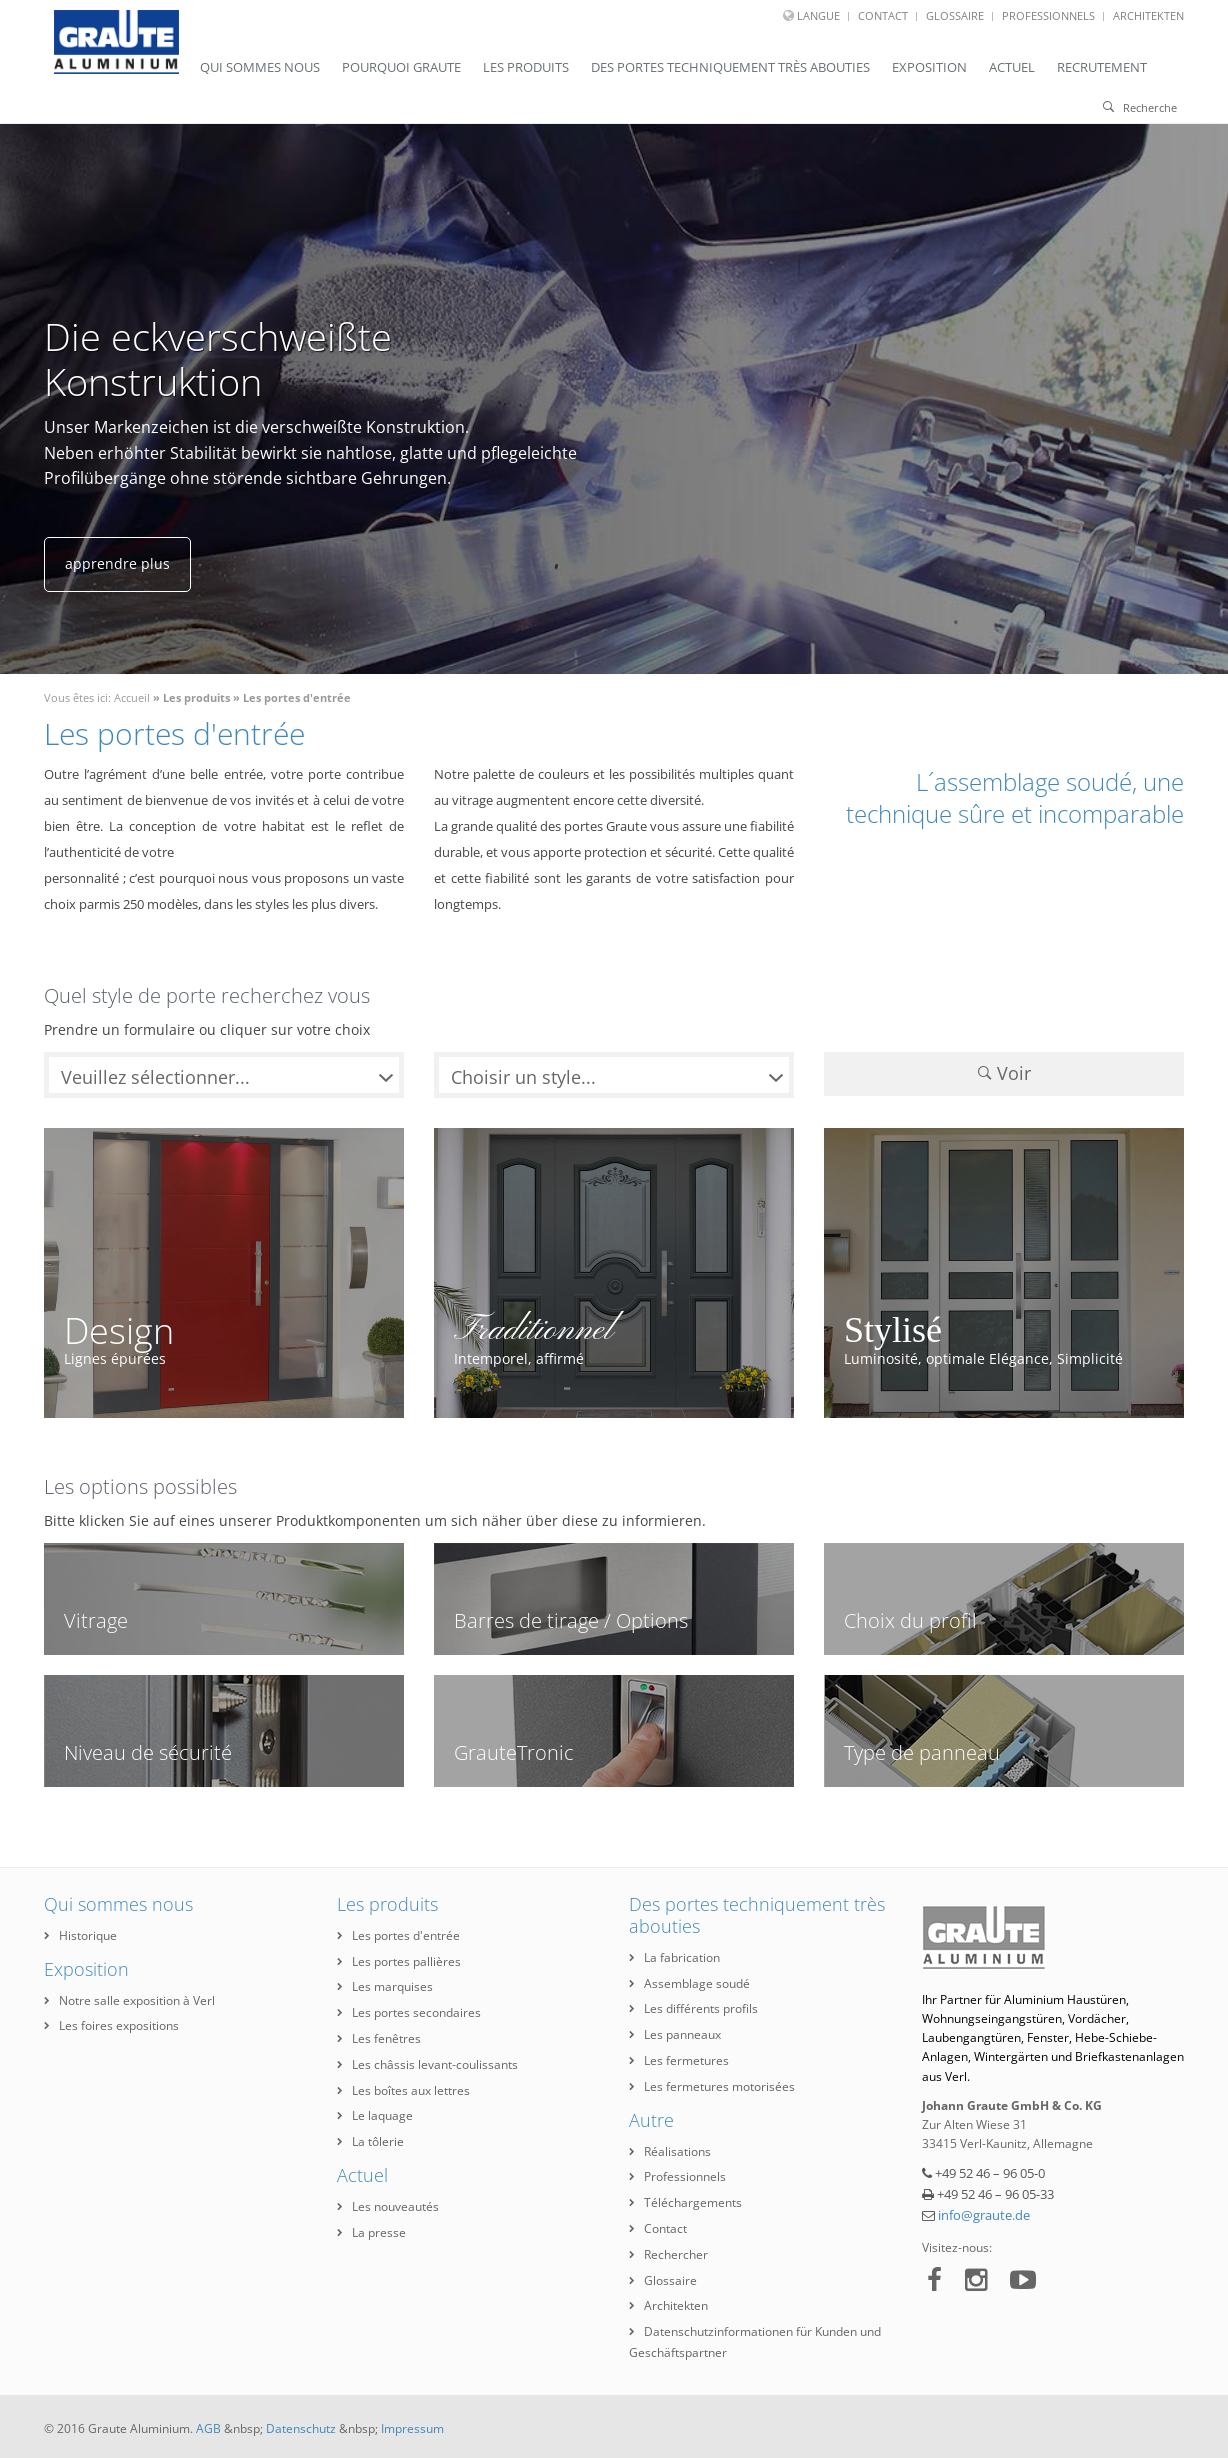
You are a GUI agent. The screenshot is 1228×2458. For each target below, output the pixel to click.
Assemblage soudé (689, 1983)
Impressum (412, 2428)
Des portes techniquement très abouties (730, 67)
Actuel (1012, 67)
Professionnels (1048, 15)
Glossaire (955, 15)
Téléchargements (685, 2202)
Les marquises (385, 1986)
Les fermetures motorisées (712, 2086)
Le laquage (375, 2115)
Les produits (526, 67)
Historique (80, 1935)
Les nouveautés (388, 2206)
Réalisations (670, 2151)
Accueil (132, 697)
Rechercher (668, 2254)
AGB (208, 2428)
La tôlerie (370, 2141)
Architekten (1148, 15)
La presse (371, 2232)
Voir (1004, 1073)
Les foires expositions (111, 2025)
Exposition (929, 67)
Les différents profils (693, 2008)
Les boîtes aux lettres (403, 2090)
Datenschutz (301, 2428)
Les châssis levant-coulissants (427, 2064)
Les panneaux (675, 2034)
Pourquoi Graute (401, 67)
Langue (818, 15)
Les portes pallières (399, 1961)
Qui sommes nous (260, 67)
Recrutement (1102, 67)
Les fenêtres (379, 2038)
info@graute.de (984, 2215)
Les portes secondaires (409, 2012)
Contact (883, 15)
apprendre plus (117, 563)
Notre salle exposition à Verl (129, 2000)
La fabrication (674, 1957)
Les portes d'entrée (297, 697)
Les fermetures (679, 2060)
